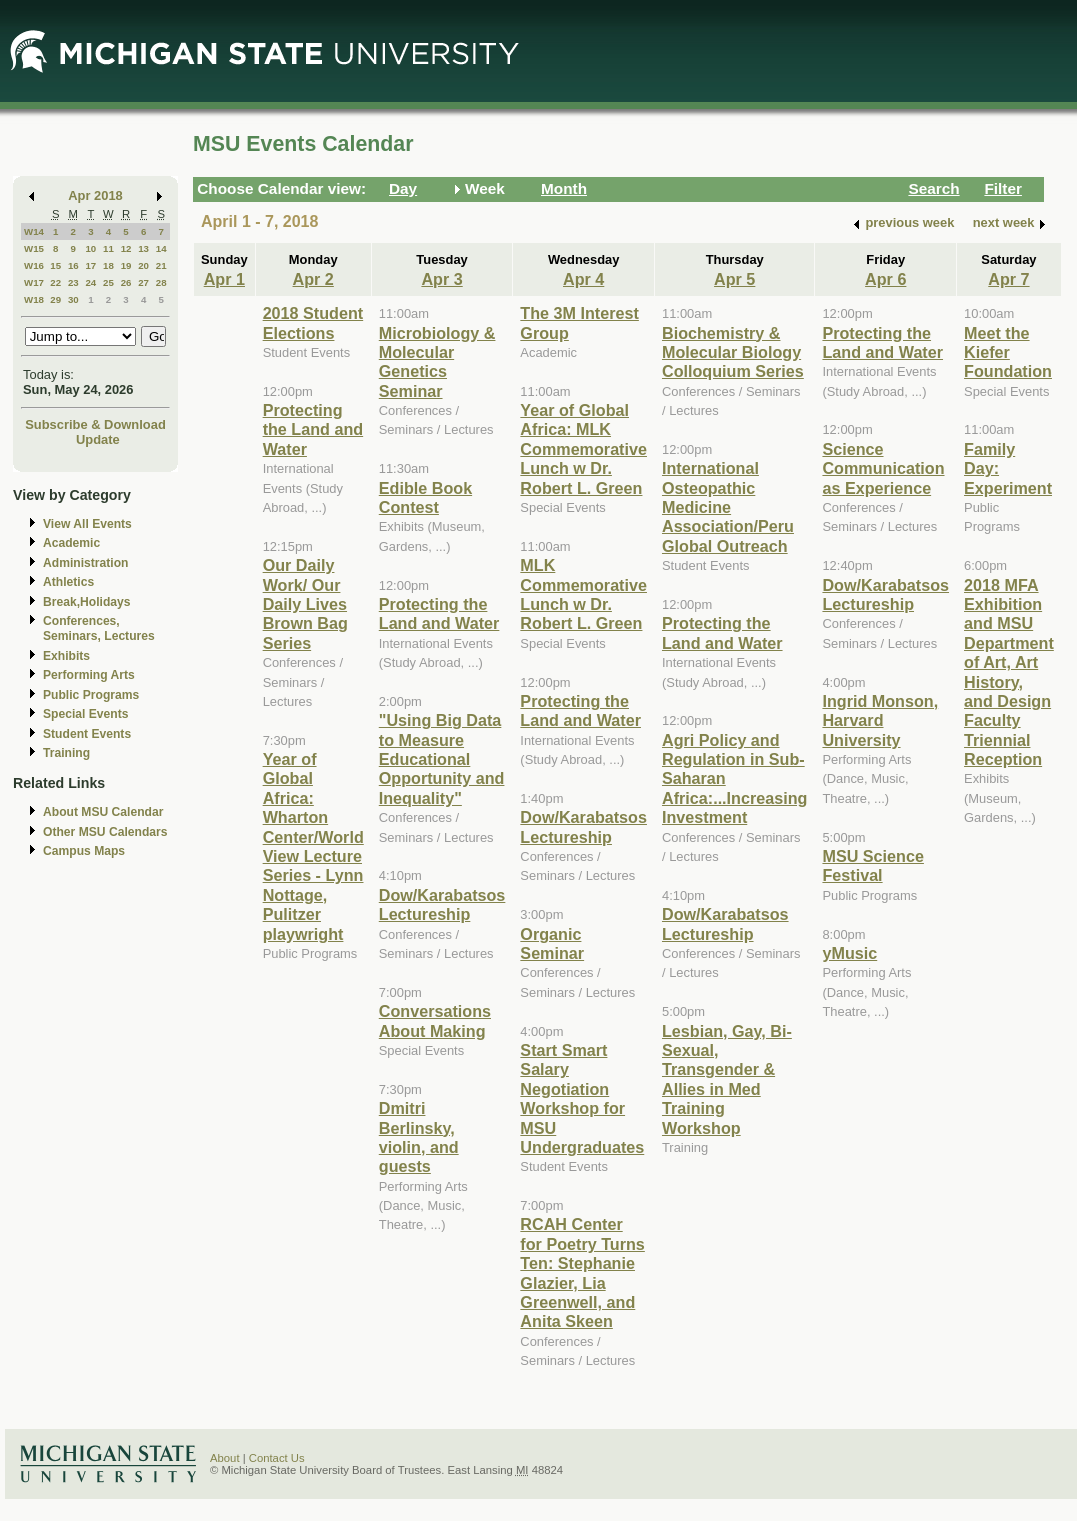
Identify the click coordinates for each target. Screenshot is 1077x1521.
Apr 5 (734, 279)
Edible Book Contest (425, 497)
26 (126, 282)
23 (73, 282)
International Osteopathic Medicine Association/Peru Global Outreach (728, 507)
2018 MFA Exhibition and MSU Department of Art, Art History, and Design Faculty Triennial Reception (1009, 672)
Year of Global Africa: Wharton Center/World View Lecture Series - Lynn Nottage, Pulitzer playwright (313, 846)
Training (66, 753)
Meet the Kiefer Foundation (1008, 352)
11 (108, 248)
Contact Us (277, 1458)
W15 (34, 248)
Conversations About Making (435, 1020)
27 (143, 282)
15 (55, 265)
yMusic (849, 953)
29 (55, 299)
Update (98, 439)
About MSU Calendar (103, 812)
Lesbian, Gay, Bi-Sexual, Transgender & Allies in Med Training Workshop (727, 1079)
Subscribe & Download (95, 424)
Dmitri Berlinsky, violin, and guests (419, 1137)
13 (143, 248)
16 (73, 265)
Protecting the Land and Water (313, 429)
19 (126, 265)
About (225, 1458)
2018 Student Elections (313, 322)
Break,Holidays (87, 602)
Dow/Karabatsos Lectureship (442, 904)
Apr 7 (1008, 279)
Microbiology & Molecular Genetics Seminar (437, 362)
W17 (34, 282)
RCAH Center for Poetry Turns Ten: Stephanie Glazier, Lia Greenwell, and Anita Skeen (582, 1272)
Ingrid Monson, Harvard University (880, 720)
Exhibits (66, 656)
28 (161, 282)
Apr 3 (441, 279)
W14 (34, 231)
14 (161, 248)
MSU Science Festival (872, 865)
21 (161, 265)
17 (90, 265)
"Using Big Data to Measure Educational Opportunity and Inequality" (442, 759)
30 (73, 299)
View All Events (87, 524)
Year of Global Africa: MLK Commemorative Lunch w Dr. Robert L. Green (583, 449)
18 (108, 265)
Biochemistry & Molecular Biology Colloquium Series (733, 352)
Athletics (68, 582)
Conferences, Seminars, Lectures (99, 628)
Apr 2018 (95, 195)
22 (55, 282)
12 (126, 248)
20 (143, 265)
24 (90, 282)
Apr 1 (224, 279)
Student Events (87, 734)
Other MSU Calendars (105, 832)
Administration (85, 563)
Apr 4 (583, 279)
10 (90, 248)
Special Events (85, 714)
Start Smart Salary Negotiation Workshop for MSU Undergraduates (582, 1098)
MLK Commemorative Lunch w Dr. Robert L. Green (583, 594)
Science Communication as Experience (883, 468)
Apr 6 (885, 279)
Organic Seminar (552, 943)
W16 (34, 265)
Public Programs (91, 695)
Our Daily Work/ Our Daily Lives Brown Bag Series (305, 604)
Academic (71, 543)
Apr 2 (313, 279)
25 (108, 282)
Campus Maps (84, 851)
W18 (34, 299)
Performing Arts (89, 675)
